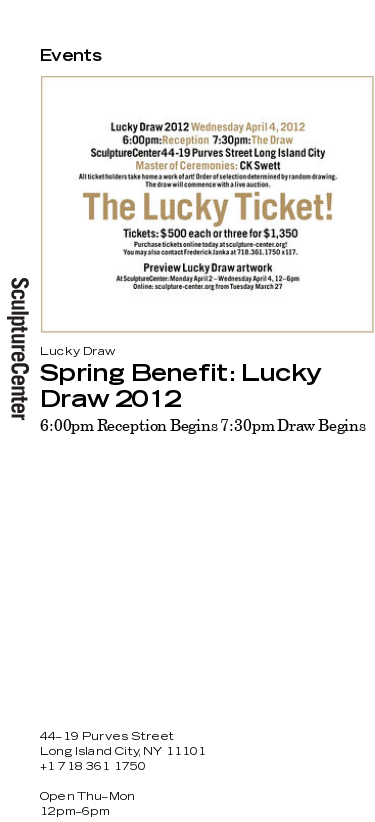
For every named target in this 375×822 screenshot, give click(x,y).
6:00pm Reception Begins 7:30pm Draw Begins (203, 425)
